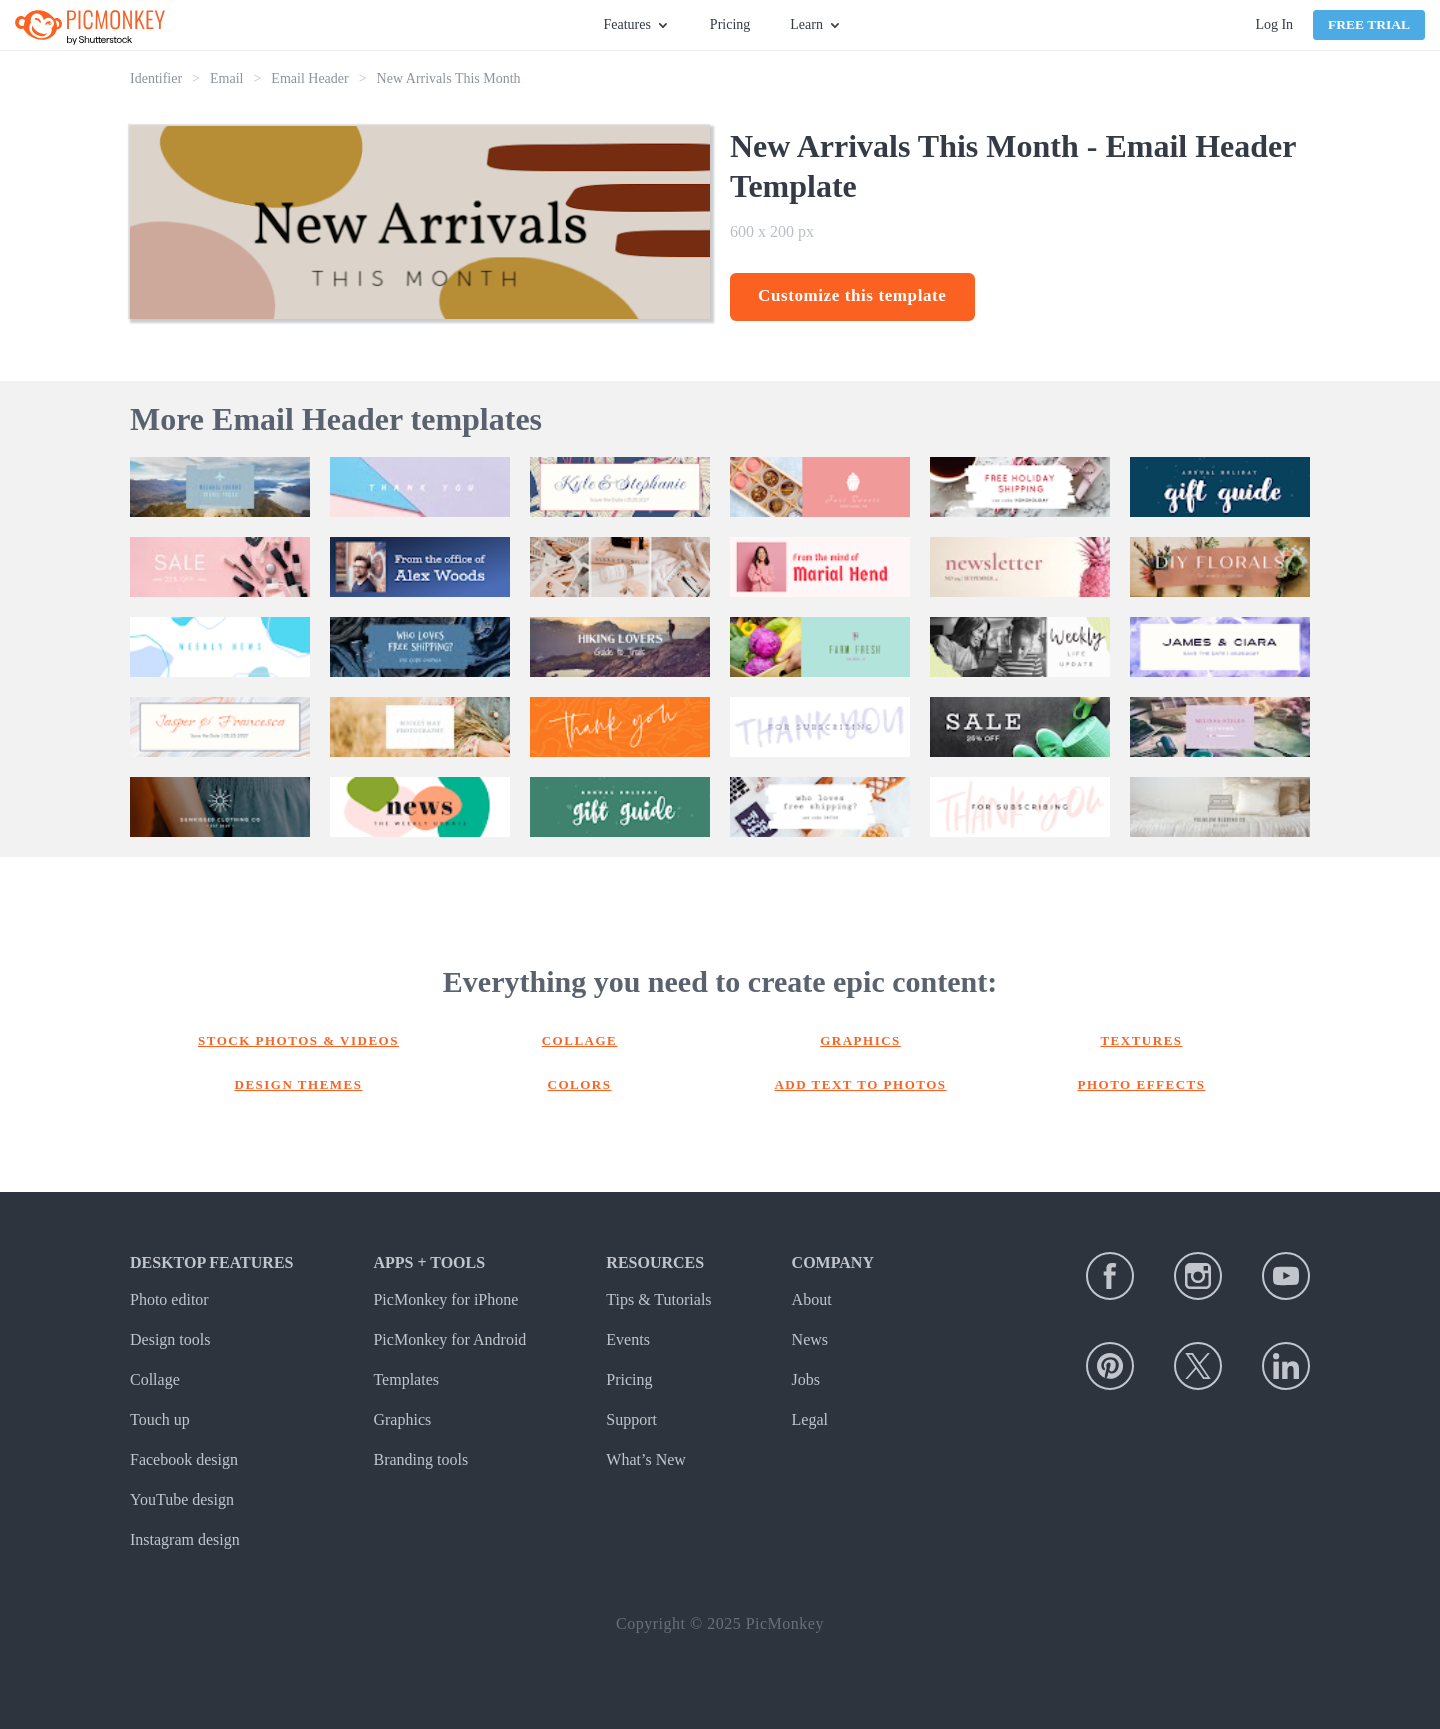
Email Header (309, 78)
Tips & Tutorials (658, 1299)
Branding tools (420, 1459)
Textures (1141, 1040)
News (810, 1339)
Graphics (860, 1040)
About (812, 1299)
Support (631, 1419)
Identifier (156, 78)
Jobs (806, 1379)
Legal (810, 1419)
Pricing (730, 24)
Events (628, 1339)
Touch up (160, 1419)
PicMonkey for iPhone (445, 1299)
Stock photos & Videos (298, 1040)
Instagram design (185, 1539)
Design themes (299, 1084)
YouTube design (182, 1499)
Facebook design (184, 1459)
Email (226, 78)
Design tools (170, 1339)
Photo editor (169, 1299)
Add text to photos (860, 1084)
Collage (580, 1040)
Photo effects (1142, 1084)
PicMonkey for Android (449, 1339)
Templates (406, 1379)
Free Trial (1369, 24)
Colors (580, 1084)
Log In (1274, 24)
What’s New (646, 1459)
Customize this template (852, 295)
